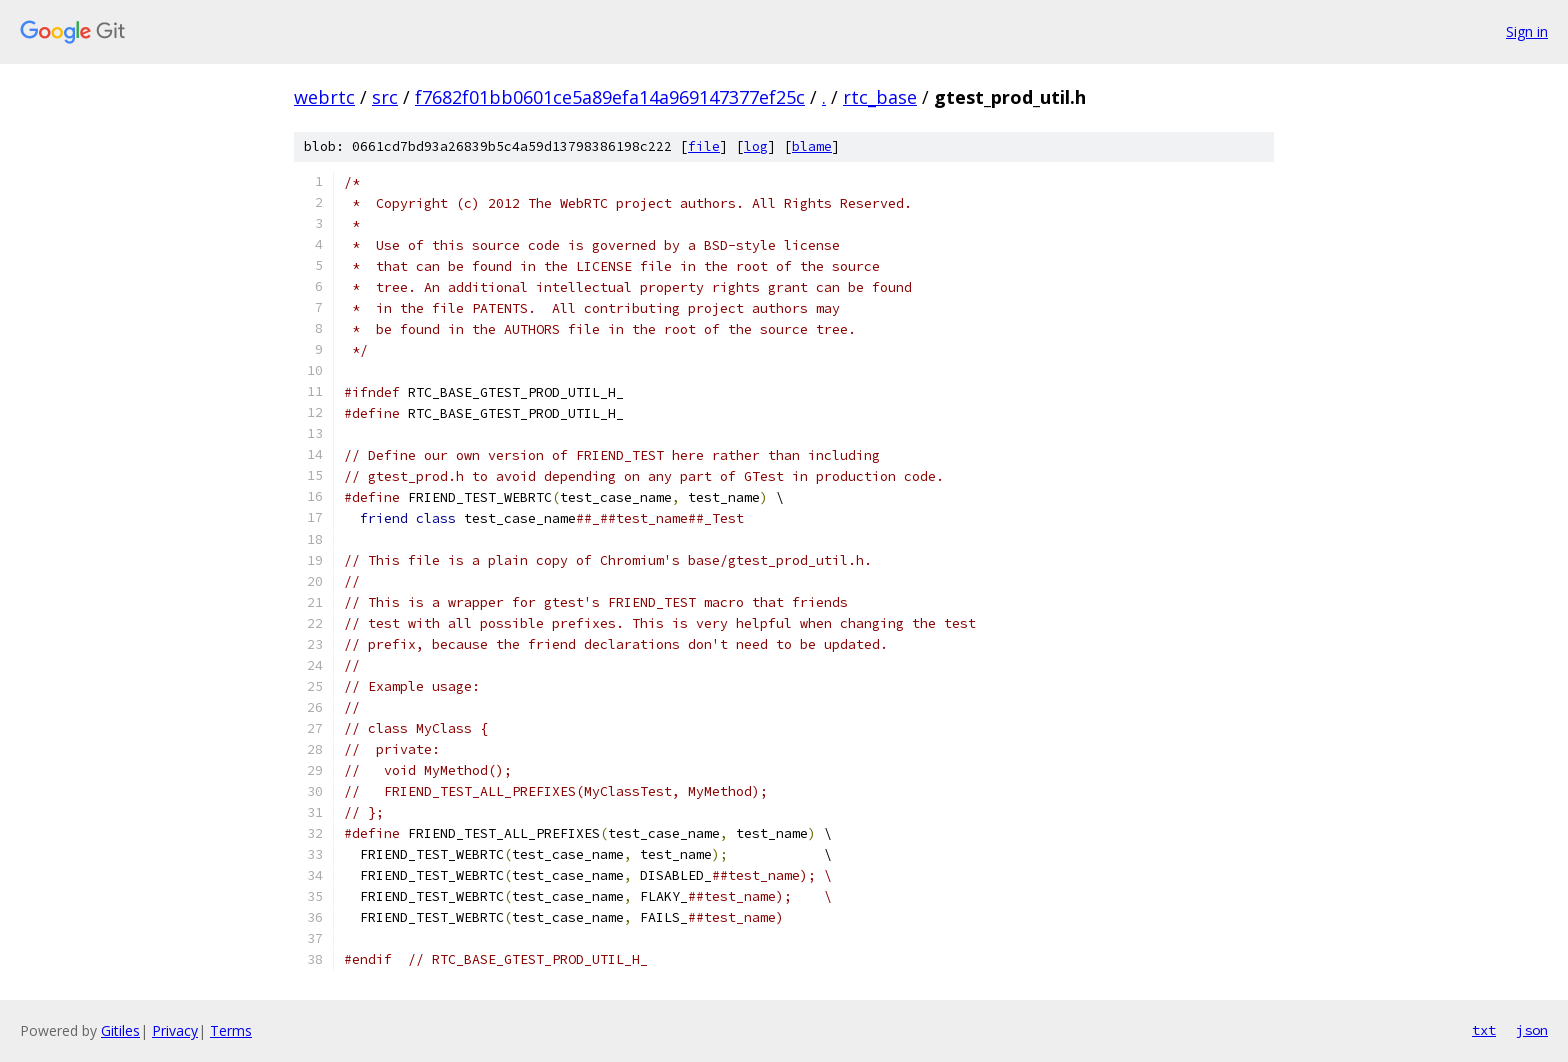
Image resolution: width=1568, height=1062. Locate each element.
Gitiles (120, 1030)
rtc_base (880, 97)
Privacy (175, 1030)
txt (1484, 1030)
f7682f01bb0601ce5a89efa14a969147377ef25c (610, 97)
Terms (231, 1030)
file (704, 146)
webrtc (324, 97)
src (385, 97)
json (1532, 1030)
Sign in (1527, 31)
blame (812, 146)
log (756, 146)
